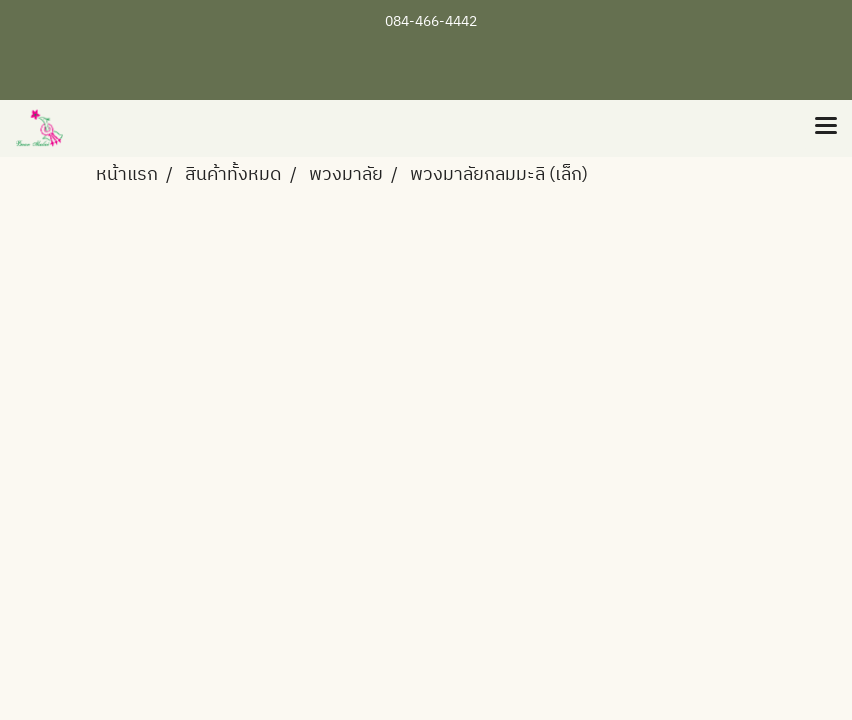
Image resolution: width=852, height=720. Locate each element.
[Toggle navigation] (826, 128)
